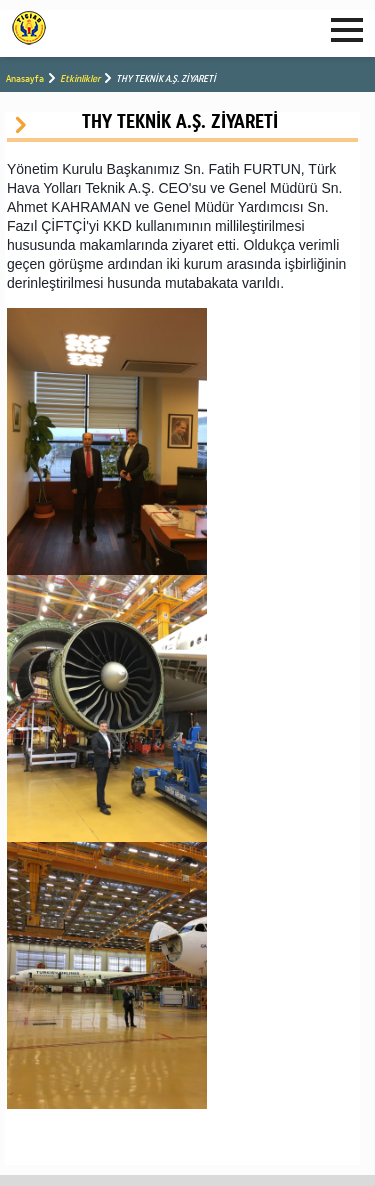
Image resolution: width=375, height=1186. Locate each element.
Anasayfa (25, 78)
